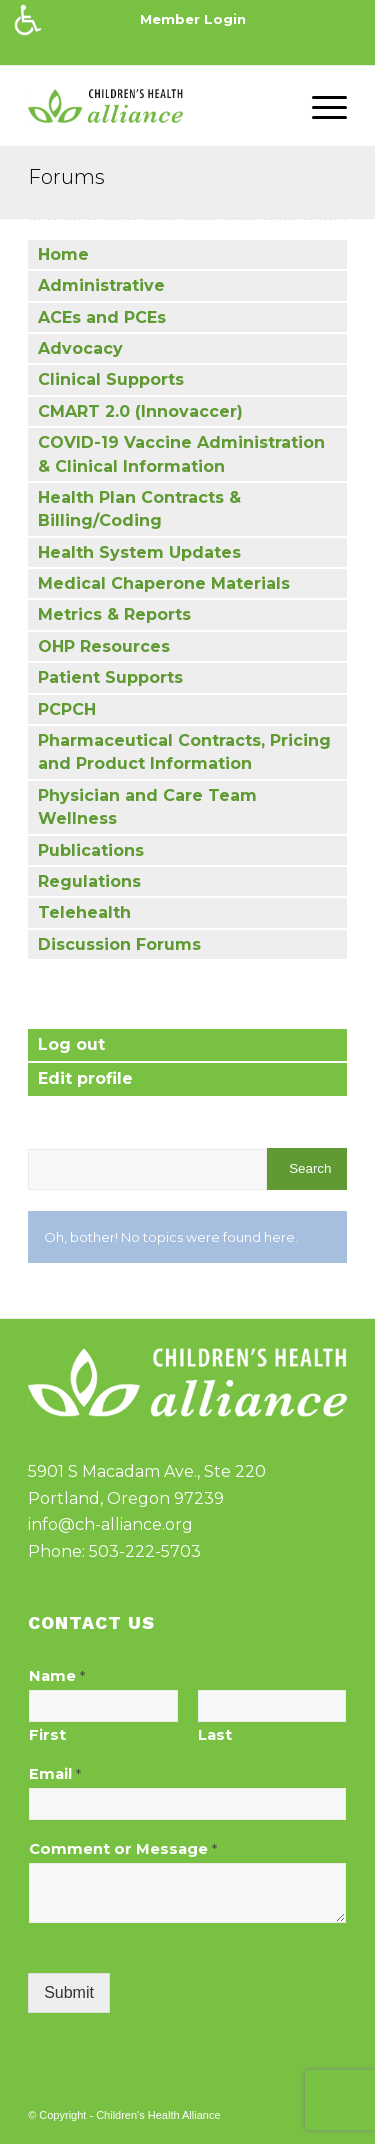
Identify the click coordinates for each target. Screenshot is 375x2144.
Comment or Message (123, 1849)
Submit (69, 1992)
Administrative (101, 285)
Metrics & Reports (114, 614)
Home (63, 254)
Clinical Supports (111, 379)
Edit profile (85, 1078)
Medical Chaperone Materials (164, 583)
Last (215, 1735)
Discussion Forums (119, 944)
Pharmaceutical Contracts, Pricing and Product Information (184, 752)
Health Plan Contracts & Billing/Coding (139, 509)
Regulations (89, 881)
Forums (66, 177)
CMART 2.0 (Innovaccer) (140, 411)
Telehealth (84, 912)
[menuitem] (193, 19)
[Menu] (319, 106)
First (47, 1735)
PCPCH (67, 709)
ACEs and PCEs (102, 317)
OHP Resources (104, 646)
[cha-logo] (155, 106)
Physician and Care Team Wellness (147, 807)
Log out (71, 1044)
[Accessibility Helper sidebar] (28, 20)
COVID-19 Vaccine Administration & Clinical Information (181, 454)
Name (57, 1676)
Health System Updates (139, 552)
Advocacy (80, 348)
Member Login (193, 19)
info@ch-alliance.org (110, 1524)
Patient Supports (110, 677)
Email (55, 1774)
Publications (91, 850)
